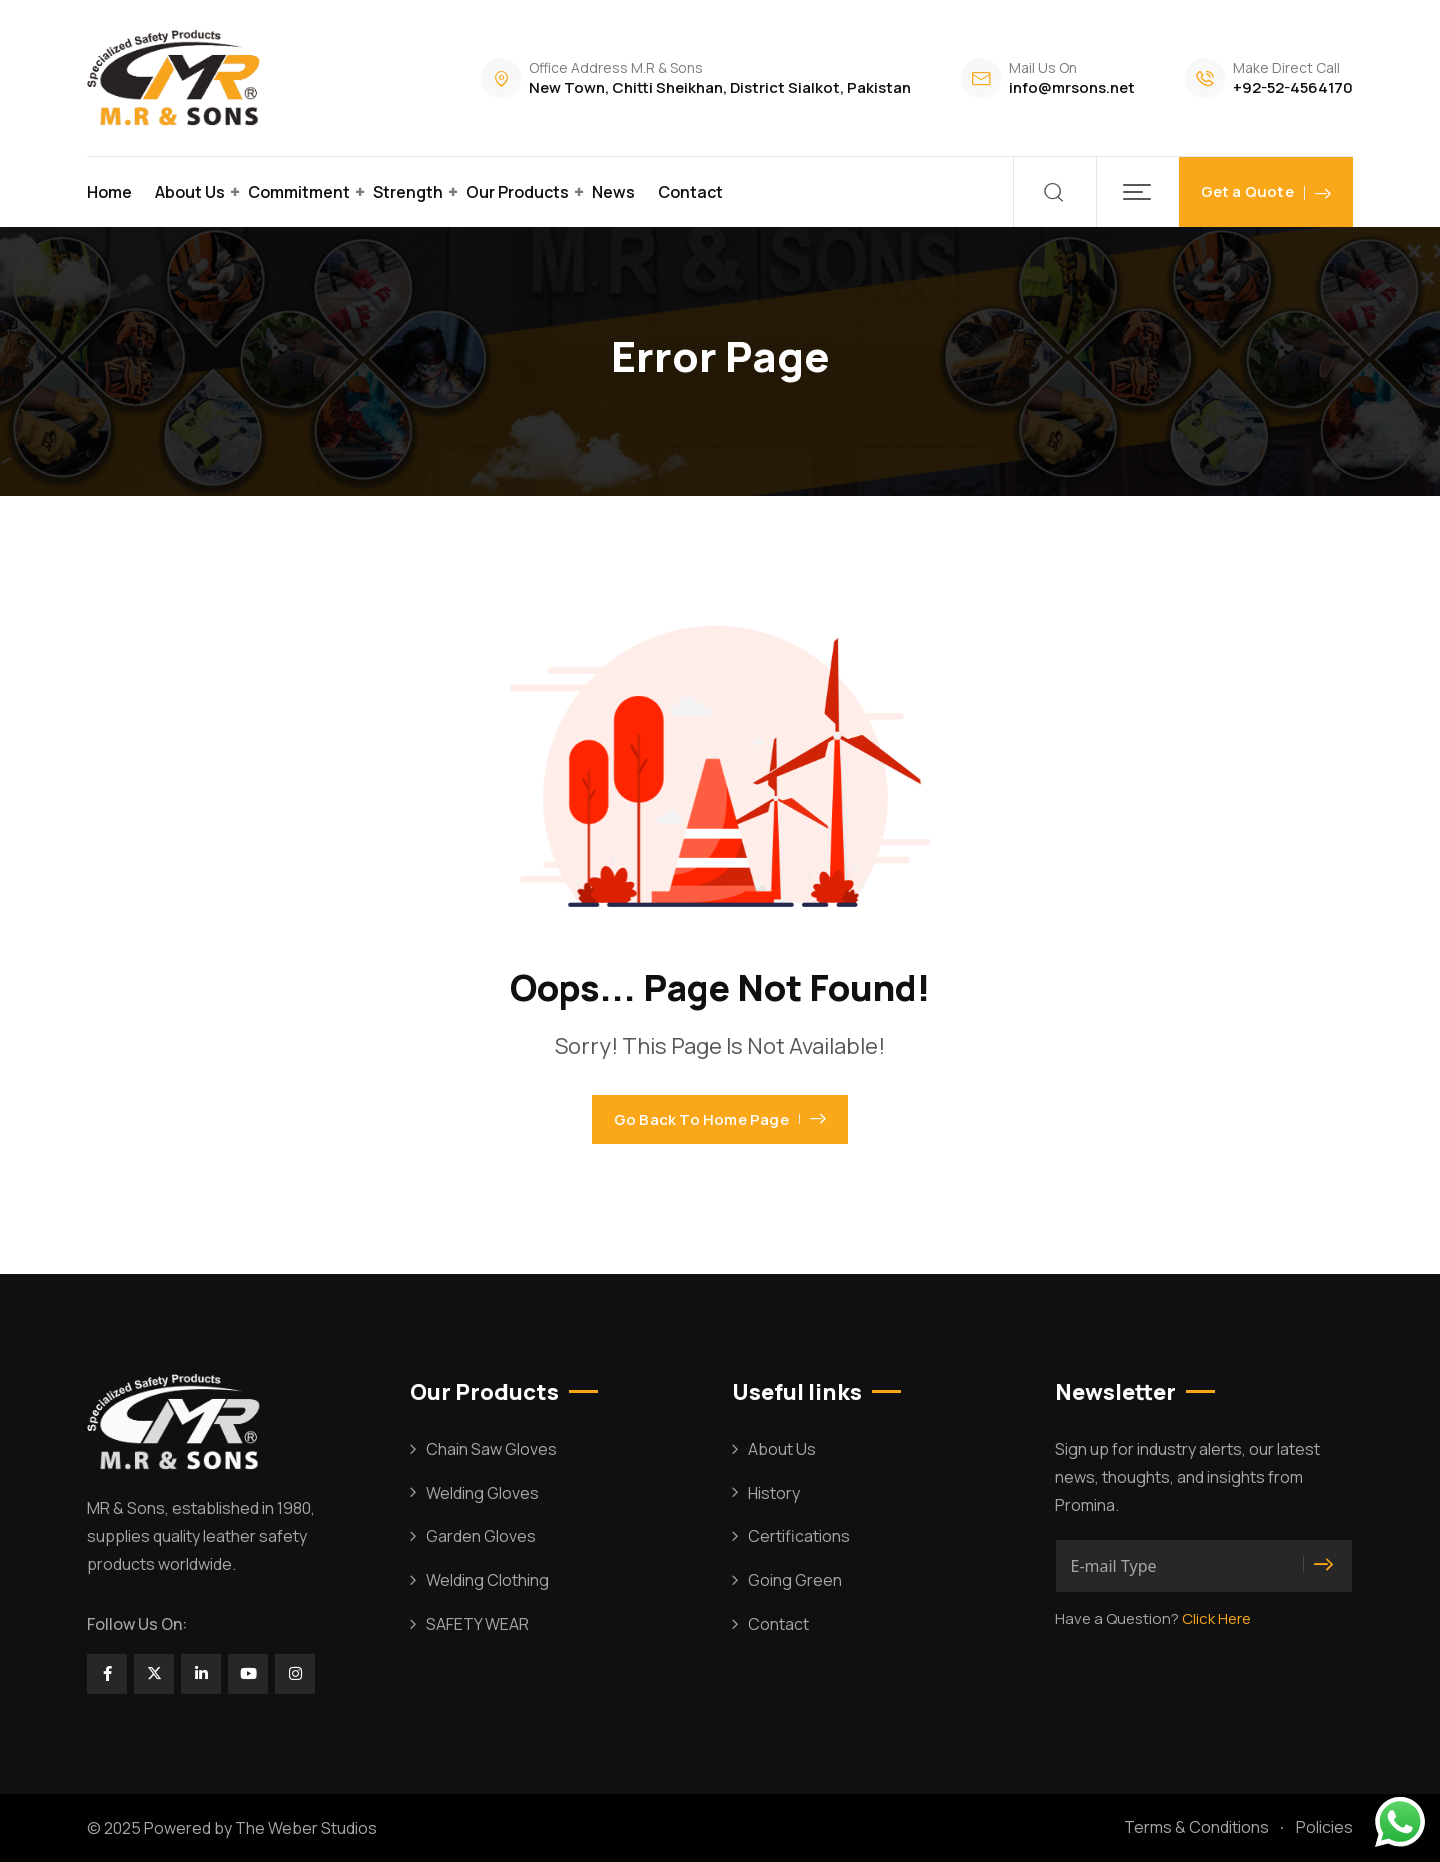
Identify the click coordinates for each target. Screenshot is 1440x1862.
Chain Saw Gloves (491, 1449)
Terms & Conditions (1196, 1827)
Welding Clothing (487, 1580)
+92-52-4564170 (1293, 87)
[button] (1137, 192)
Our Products (517, 192)
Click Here (1216, 1618)
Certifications (799, 1536)
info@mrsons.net (1072, 87)
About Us (190, 192)
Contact (690, 192)
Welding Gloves (482, 1493)
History (774, 1493)
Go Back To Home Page (720, 1119)
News (613, 192)
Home (109, 192)
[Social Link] (107, 1674)
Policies (1324, 1827)
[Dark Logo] (176, 78)
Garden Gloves (481, 1536)
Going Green (795, 1580)
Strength (408, 192)
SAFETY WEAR (477, 1624)
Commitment (299, 192)
